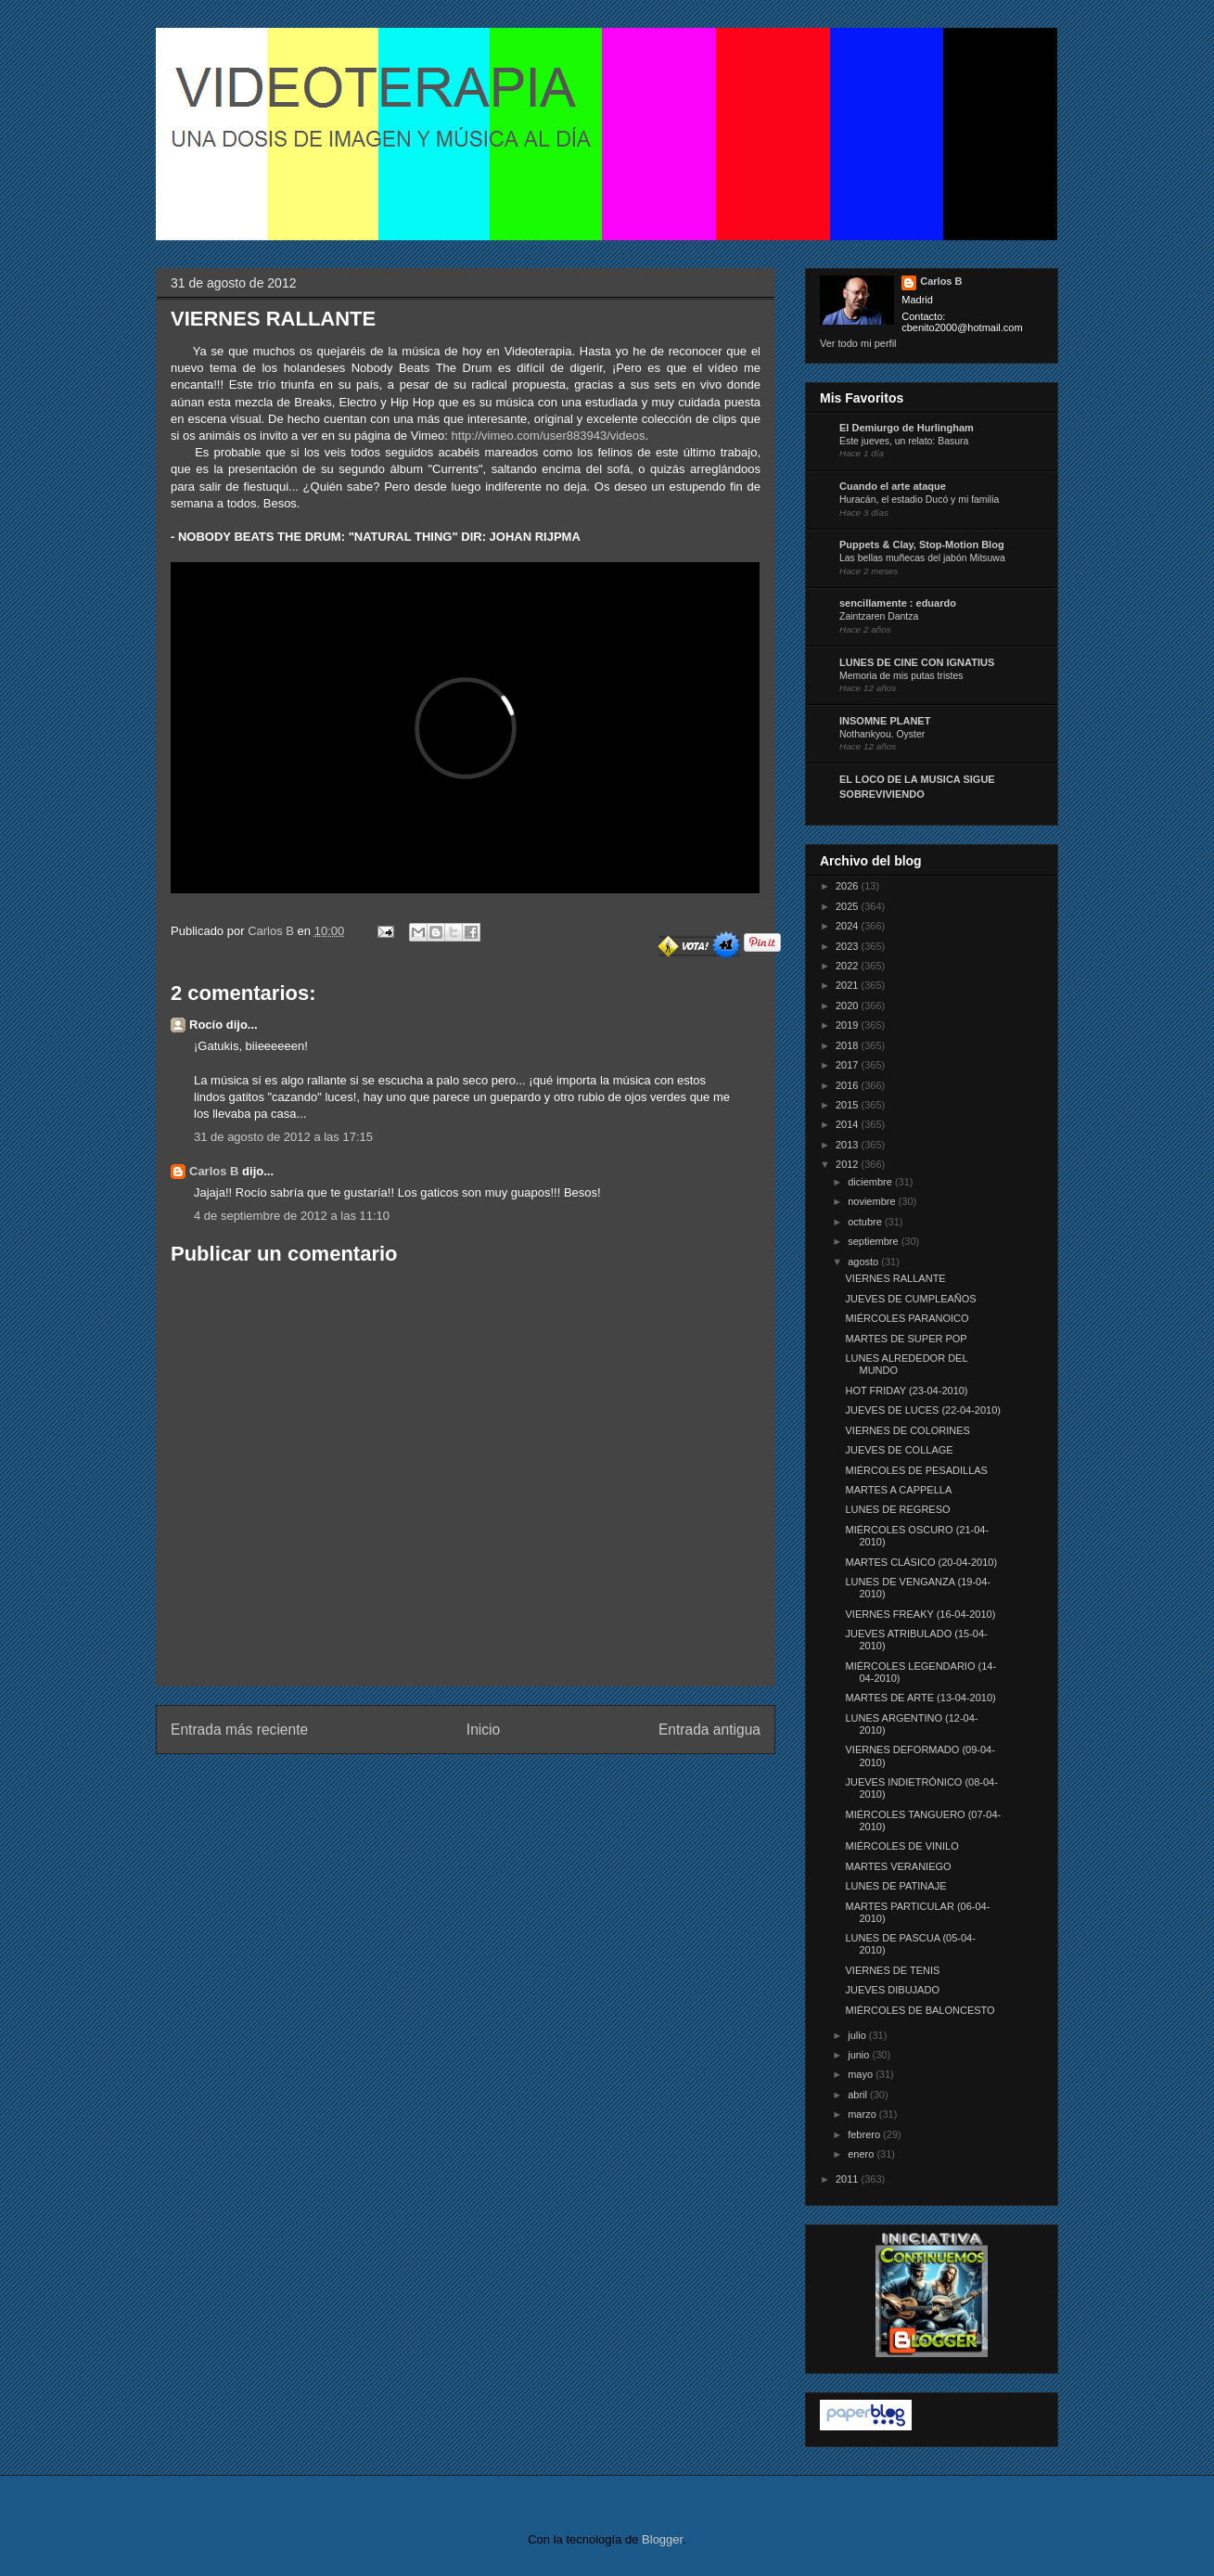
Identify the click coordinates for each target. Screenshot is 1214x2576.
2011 (849, 2179)
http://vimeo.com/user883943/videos (548, 435)
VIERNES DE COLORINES (907, 1430)
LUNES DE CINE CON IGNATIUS (916, 662)
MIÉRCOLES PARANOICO (906, 1318)
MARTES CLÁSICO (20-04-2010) (921, 1562)
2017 (849, 1064)
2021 (849, 985)
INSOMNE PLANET (884, 720)
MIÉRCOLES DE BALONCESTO (919, 2010)
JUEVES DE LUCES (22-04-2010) (923, 1410)
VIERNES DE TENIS (892, 1970)
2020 (849, 1005)
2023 (849, 946)
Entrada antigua (709, 1729)
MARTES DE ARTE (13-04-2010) (920, 1697)
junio (860, 2054)
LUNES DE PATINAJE (895, 1885)
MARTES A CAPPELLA (898, 1489)
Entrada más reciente (239, 1729)
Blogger (662, 2539)
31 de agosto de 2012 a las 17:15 (283, 1137)
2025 (849, 906)
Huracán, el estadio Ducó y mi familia (919, 499)
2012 (849, 1164)
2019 (849, 1025)
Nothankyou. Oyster (882, 734)
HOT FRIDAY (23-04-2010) (906, 1390)
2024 (849, 925)
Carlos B (272, 931)
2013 (849, 1144)
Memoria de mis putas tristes (901, 676)
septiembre (874, 1241)
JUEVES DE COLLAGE (898, 1449)
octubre (866, 1221)
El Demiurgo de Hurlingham (906, 427)
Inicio (483, 1729)
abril (859, 2094)
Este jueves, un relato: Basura (903, 441)
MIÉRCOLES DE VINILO (901, 1846)
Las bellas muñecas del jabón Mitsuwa (922, 558)
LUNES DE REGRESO (897, 1509)
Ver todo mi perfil (858, 343)
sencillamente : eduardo (897, 603)
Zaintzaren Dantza (878, 616)
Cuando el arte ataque (892, 486)
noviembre (873, 1201)
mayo (861, 2074)
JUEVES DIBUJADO (892, 1989)
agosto (864, 1261)
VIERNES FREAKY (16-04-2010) (920, 1614)
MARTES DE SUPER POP (905, 1338)
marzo (863, 2114)
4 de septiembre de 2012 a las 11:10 (292, 1216)
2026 (849, 885)
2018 (849, 1045)
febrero (865, 2134)
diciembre (871, 1181)
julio (858, 2035)
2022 (849, 965)
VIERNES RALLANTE (895, 1278)
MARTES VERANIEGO (898, 1866)
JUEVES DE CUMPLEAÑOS (910, 1298)
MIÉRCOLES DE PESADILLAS (916, 1470)
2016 (849, 1085)
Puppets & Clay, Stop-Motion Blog (921, 544)
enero (862, 2153)
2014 (849, 1124)
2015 (849, 1104)
